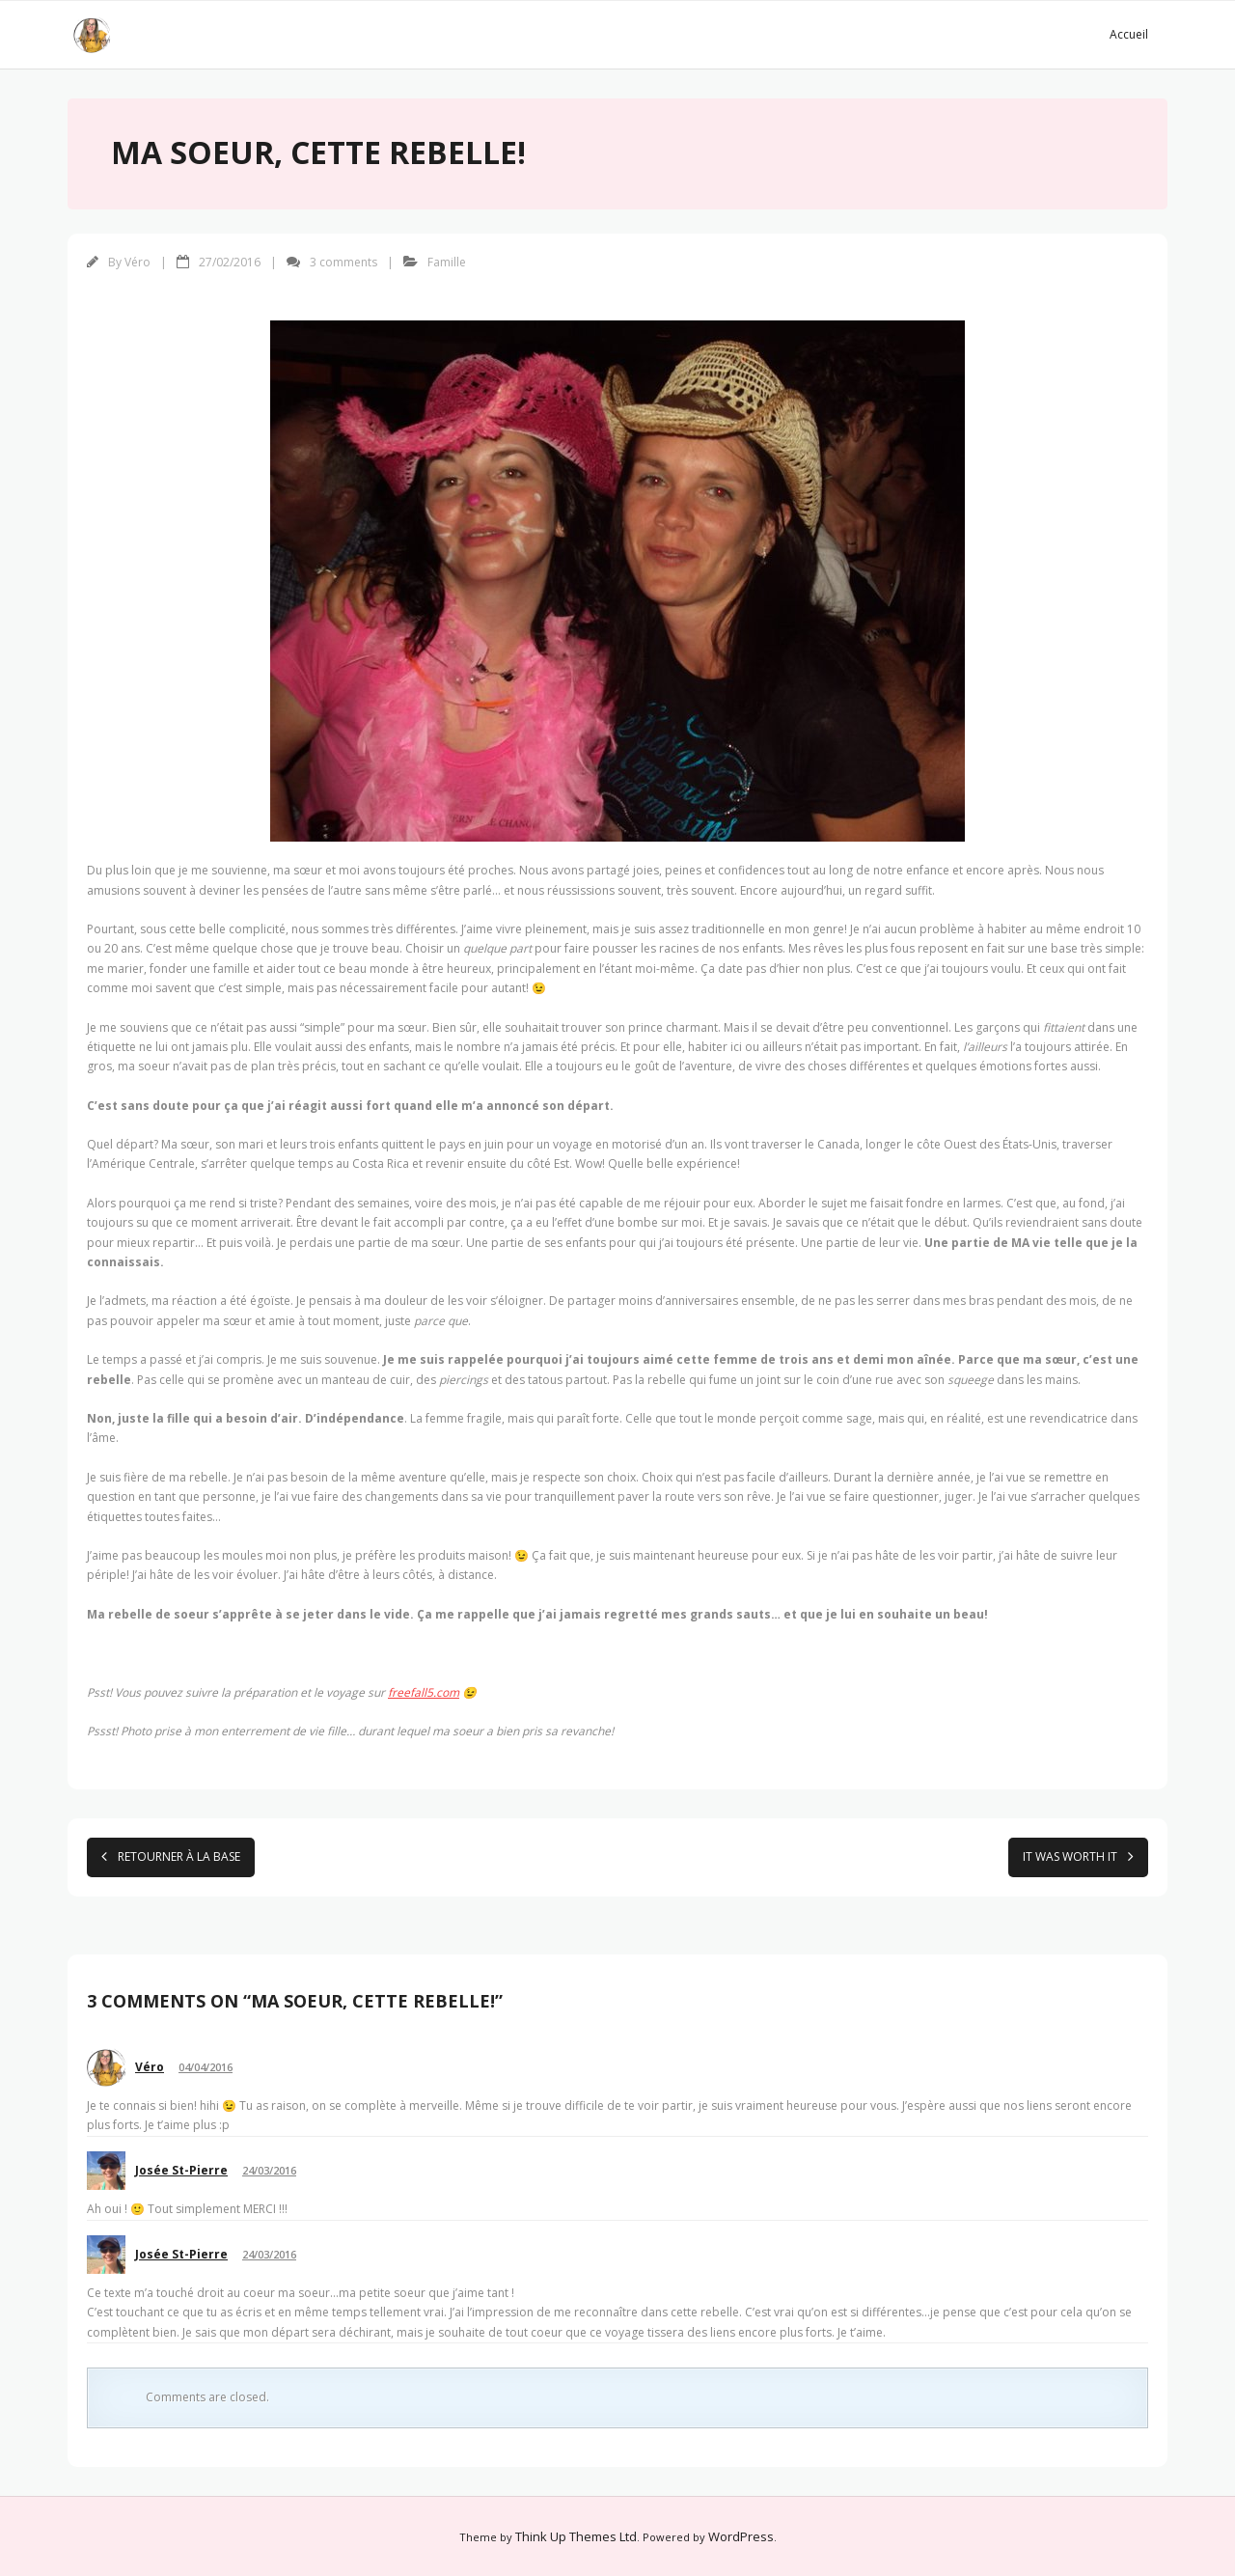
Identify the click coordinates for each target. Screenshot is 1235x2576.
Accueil (1129, 34)
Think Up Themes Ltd (576, 2536)
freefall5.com (423, 1692)
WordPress (741, 2536)
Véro (137, 262)
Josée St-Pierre (181, 2170)
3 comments (343, 262)
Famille (446, 262)
